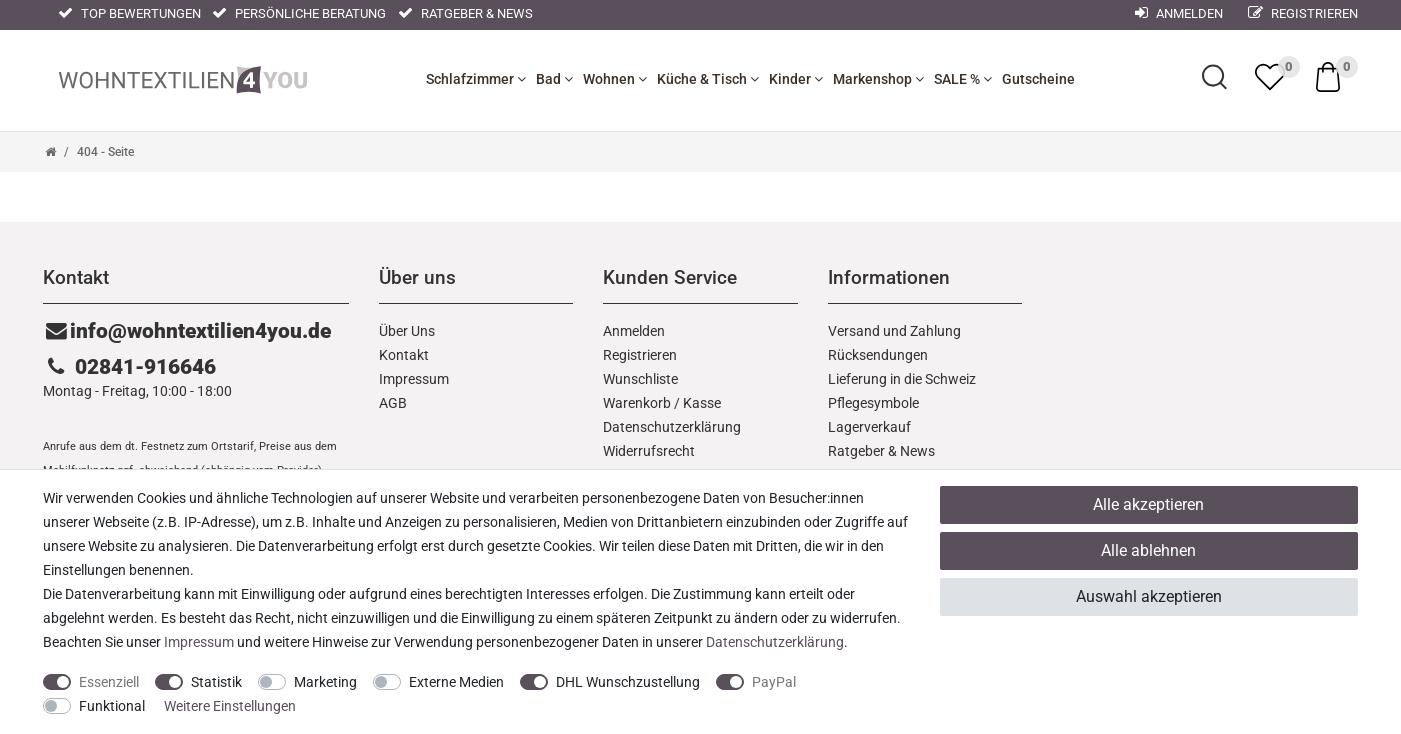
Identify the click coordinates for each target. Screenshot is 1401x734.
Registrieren (1303, 13)
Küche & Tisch (708, 79)
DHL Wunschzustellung (628, 682)
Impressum (414, 379)
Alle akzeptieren (1148, 504)
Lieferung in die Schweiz (902, 379)
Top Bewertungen (129, 13)
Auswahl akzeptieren (1149, 596)
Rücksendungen (878, 355)
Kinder (796, 79)
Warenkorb (637, 403)
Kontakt (404, 355)
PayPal (774, 682)
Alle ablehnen (1148, 550)
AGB (393, 403)
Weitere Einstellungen (230, 706)
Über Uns (407, 331)
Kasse (702, 403)
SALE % (963, 79)
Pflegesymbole (873, 403)
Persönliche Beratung (299, 13)
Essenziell (109, 682)
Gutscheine (1038, 79)
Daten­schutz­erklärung (672, 427)
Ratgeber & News (465, 13)
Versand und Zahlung (894, 331)
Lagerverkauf (869, 427)
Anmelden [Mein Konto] (1179, 13)
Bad (554, 79)
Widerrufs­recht (649, 451)
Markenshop (878, 79)
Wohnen (615, 79)
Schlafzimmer (476, 79)
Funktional (112, 706)
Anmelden (634, 331)
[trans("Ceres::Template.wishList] (1270, 77)
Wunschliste (640, 379)
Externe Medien (456, 682)
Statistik (216, 682)
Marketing (325, 682)
